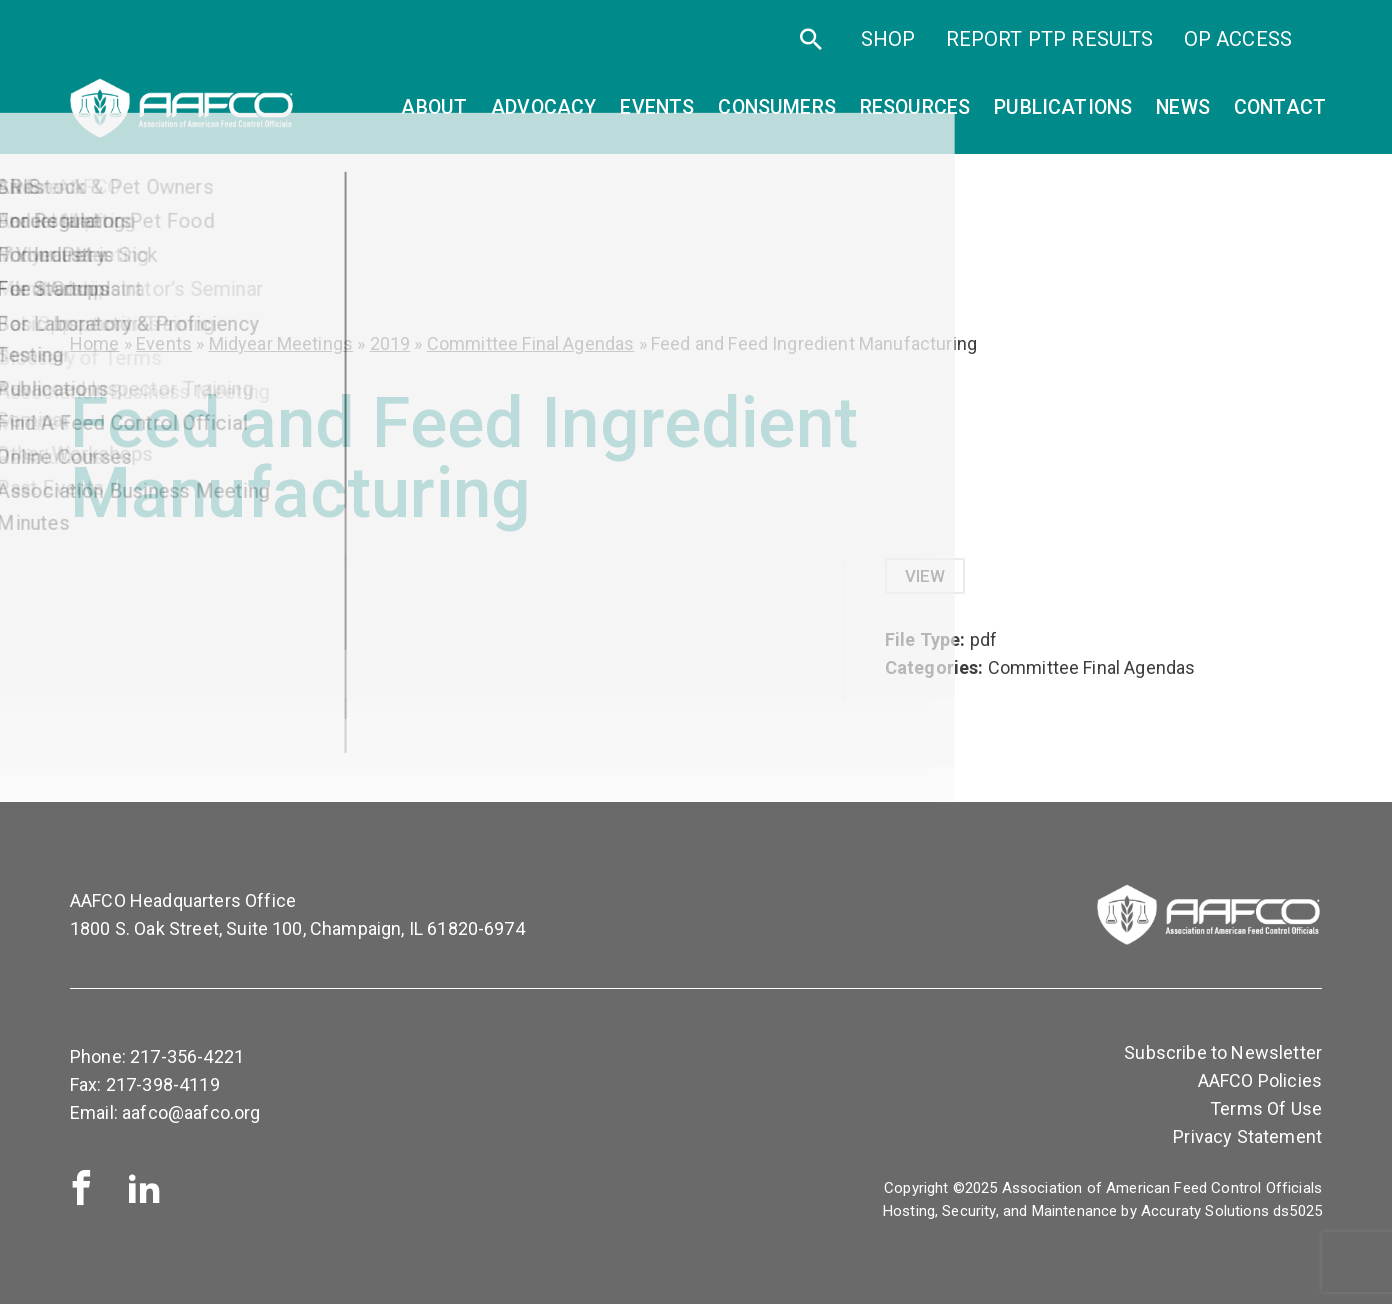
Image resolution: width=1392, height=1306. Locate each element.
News (1183, 115)
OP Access (1238, 48)
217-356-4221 (187, 1058)
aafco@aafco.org (191, 1114)
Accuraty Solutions (1205, 1213)
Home (95, 343)
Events (164, 343)
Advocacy (543, 115)
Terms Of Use (1266, 1110)
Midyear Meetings (281, 343)
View (927, 576)
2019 (390, 343)
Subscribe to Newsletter (1223, 1054)
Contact (1280, 115)
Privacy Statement (1247, 1138)
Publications (1063, 115)
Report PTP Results (1050, 48)
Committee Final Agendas (531, 343)
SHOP (888, 48)
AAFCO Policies (1260, 1082)
